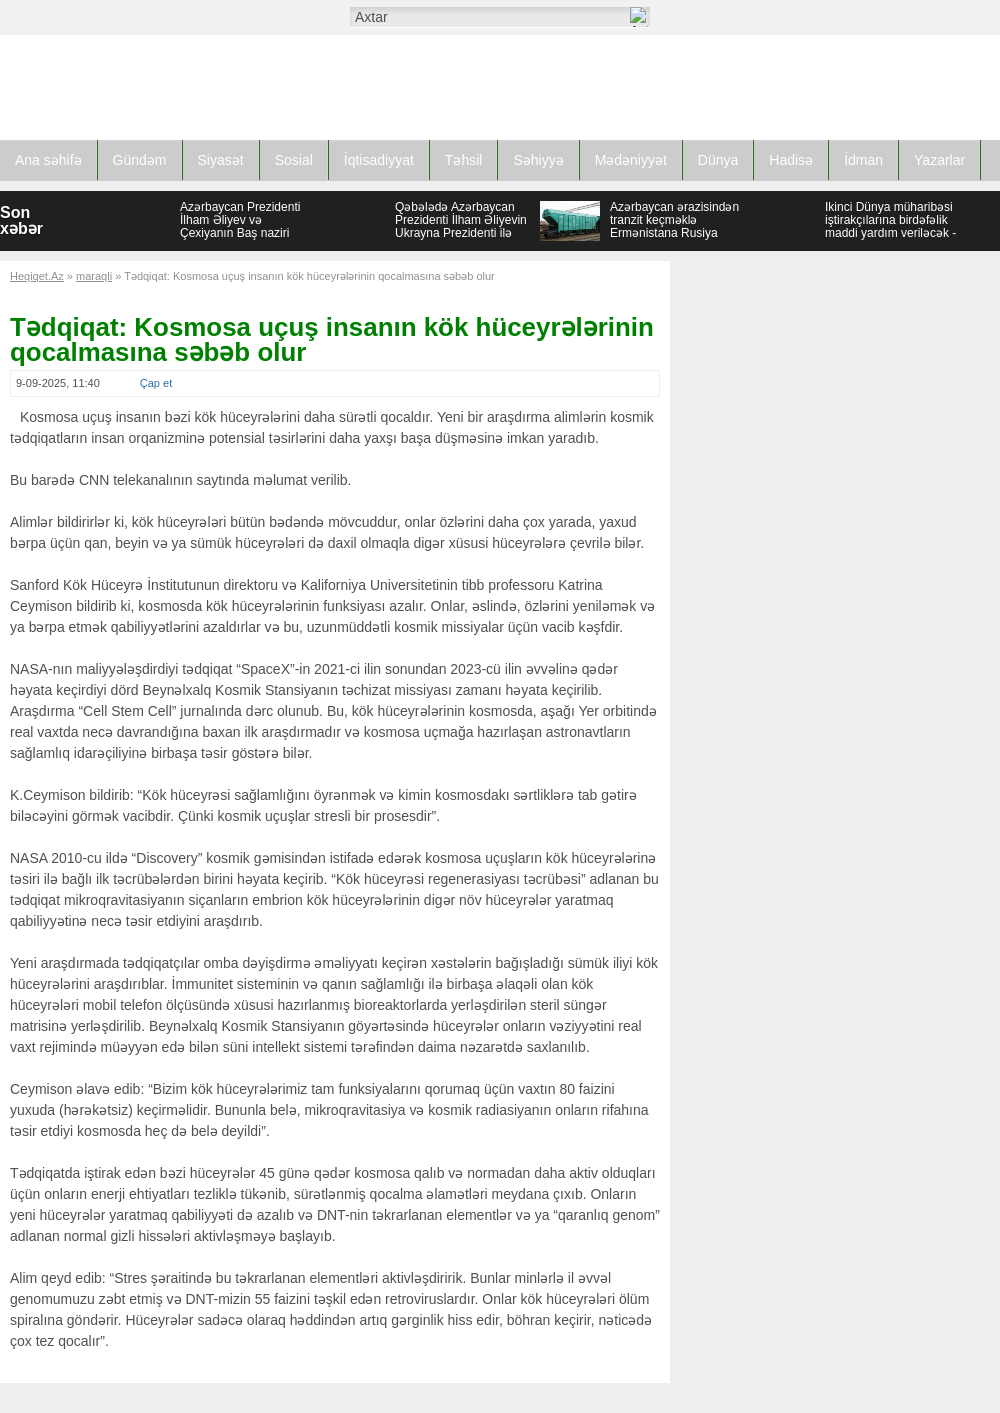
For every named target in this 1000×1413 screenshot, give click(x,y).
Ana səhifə (48, 160)
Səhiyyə (538, 160)
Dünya (718, 160)
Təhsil (464, 160)
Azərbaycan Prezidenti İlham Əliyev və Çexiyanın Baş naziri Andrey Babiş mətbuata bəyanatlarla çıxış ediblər (246, 233)
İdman (863, 160)
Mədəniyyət (631, 160)
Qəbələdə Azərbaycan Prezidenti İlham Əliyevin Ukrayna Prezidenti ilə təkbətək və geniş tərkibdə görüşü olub (461, 233)
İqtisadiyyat (379, 160)
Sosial (294, 160)
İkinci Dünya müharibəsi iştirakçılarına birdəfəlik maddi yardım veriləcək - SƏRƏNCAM (890, 226)
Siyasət (221, 160)
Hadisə (791, 160)
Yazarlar (939, 160)
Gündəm (140, 160)
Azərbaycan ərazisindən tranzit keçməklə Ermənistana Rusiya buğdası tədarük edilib (674, 226)
